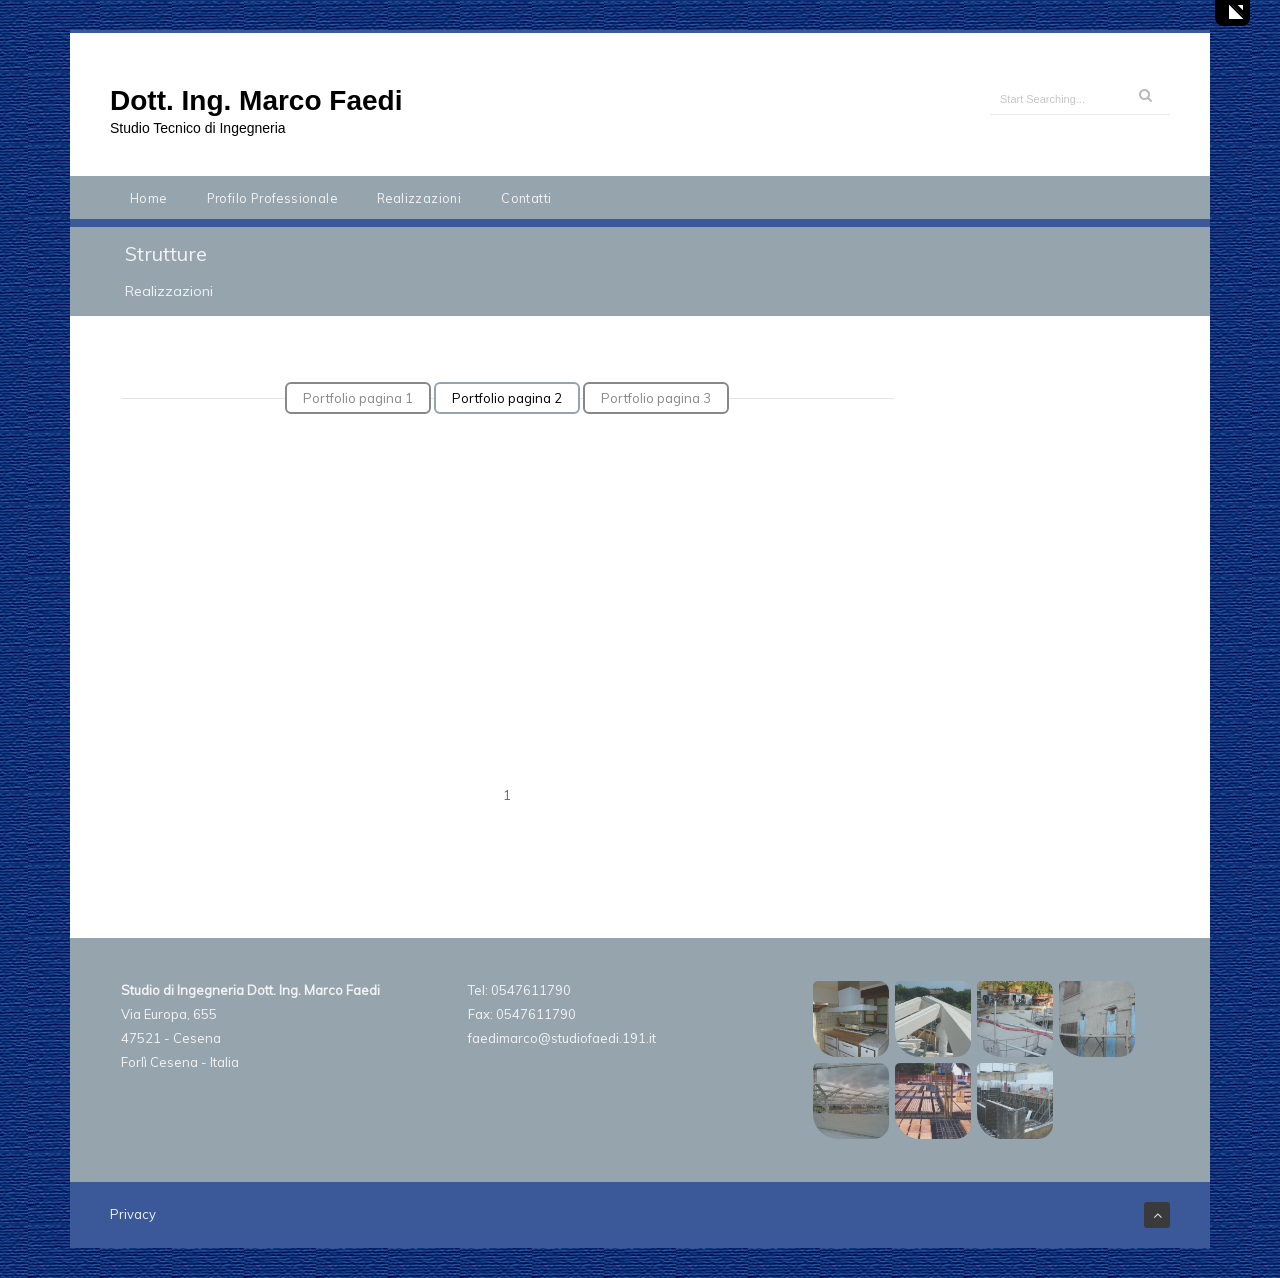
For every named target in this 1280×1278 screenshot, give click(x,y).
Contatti (526, 198)
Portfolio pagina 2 (507, 398)
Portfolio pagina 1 (358, 398)
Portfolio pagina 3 (656, 398)
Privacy (133, 1214)
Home (148, 198)
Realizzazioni (419, 198)
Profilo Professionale (272, 198)
